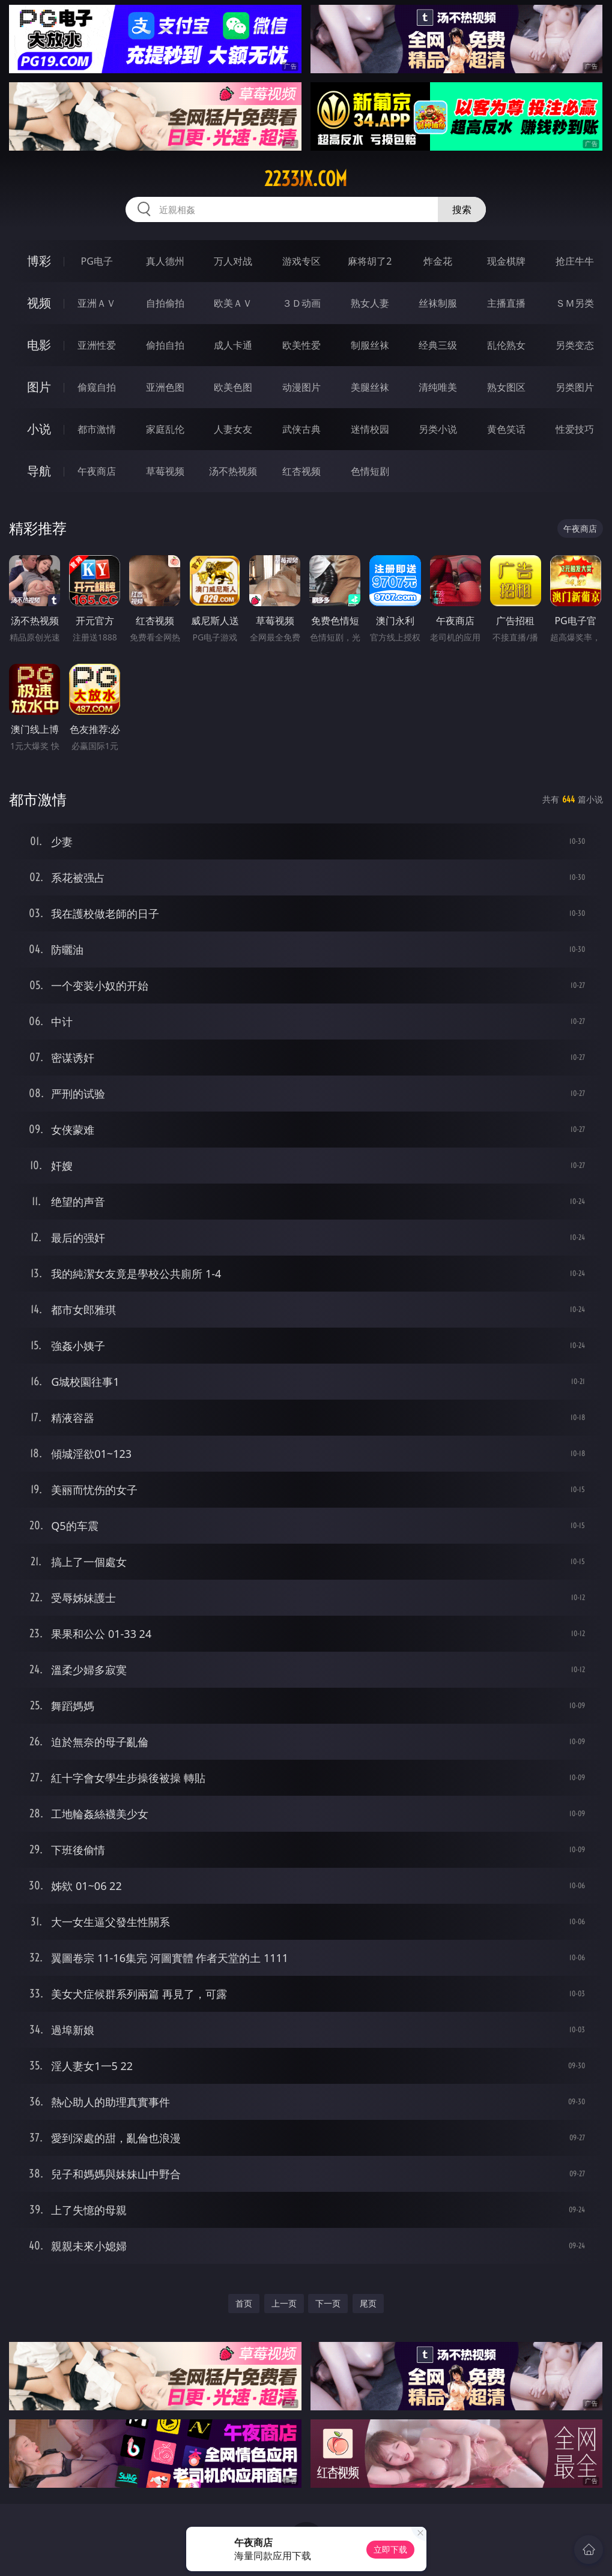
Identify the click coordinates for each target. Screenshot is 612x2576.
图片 (39, 387)
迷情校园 (370, 429)
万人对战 (233, 261)
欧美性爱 (301, 345)
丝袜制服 (438, 303)
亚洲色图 (165, 387)
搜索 (461, 209)
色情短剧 (370, 471)
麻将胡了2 (370, 261)
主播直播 (506, 303)
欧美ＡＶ (233, 303)
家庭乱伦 (165, 429)
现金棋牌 (506, 261)
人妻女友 (233, 429)
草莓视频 (165, 471)
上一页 (284, 2303)
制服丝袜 (370, 345)
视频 (39, 303)
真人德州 (165, 261)
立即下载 (390, 2549)
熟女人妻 (370, 303)
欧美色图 (233, 387)
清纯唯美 (438, 387)
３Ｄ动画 (301, 303)
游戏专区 (301, 261)
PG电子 (97, 261)
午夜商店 (96, 471)
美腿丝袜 (370, 387)
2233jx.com (305, 179)
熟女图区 (506, 387)
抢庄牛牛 (575, 261)
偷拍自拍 (165, 345)
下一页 (328, 2303)
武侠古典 (301, 429)
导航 (39, 471)
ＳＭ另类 (575, 303)
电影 (39, 345)
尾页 (368, 2303)
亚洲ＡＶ (96, 303)
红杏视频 (301, 471)
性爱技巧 (575, 429)
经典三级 (438, 345)
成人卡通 (233, 345)
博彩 (39, 261)
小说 (39, 429)
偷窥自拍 (96, 387)
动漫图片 (301, 387)
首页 (243, 2303)
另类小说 (438, 429)
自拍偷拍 (165, 303)
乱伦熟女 (506, 345)
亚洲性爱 (96, 345)
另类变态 (575, 345)
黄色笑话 (506, 429)
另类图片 (575, 387)
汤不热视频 (233, 471)
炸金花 (437, 261)
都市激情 (96, 429)
